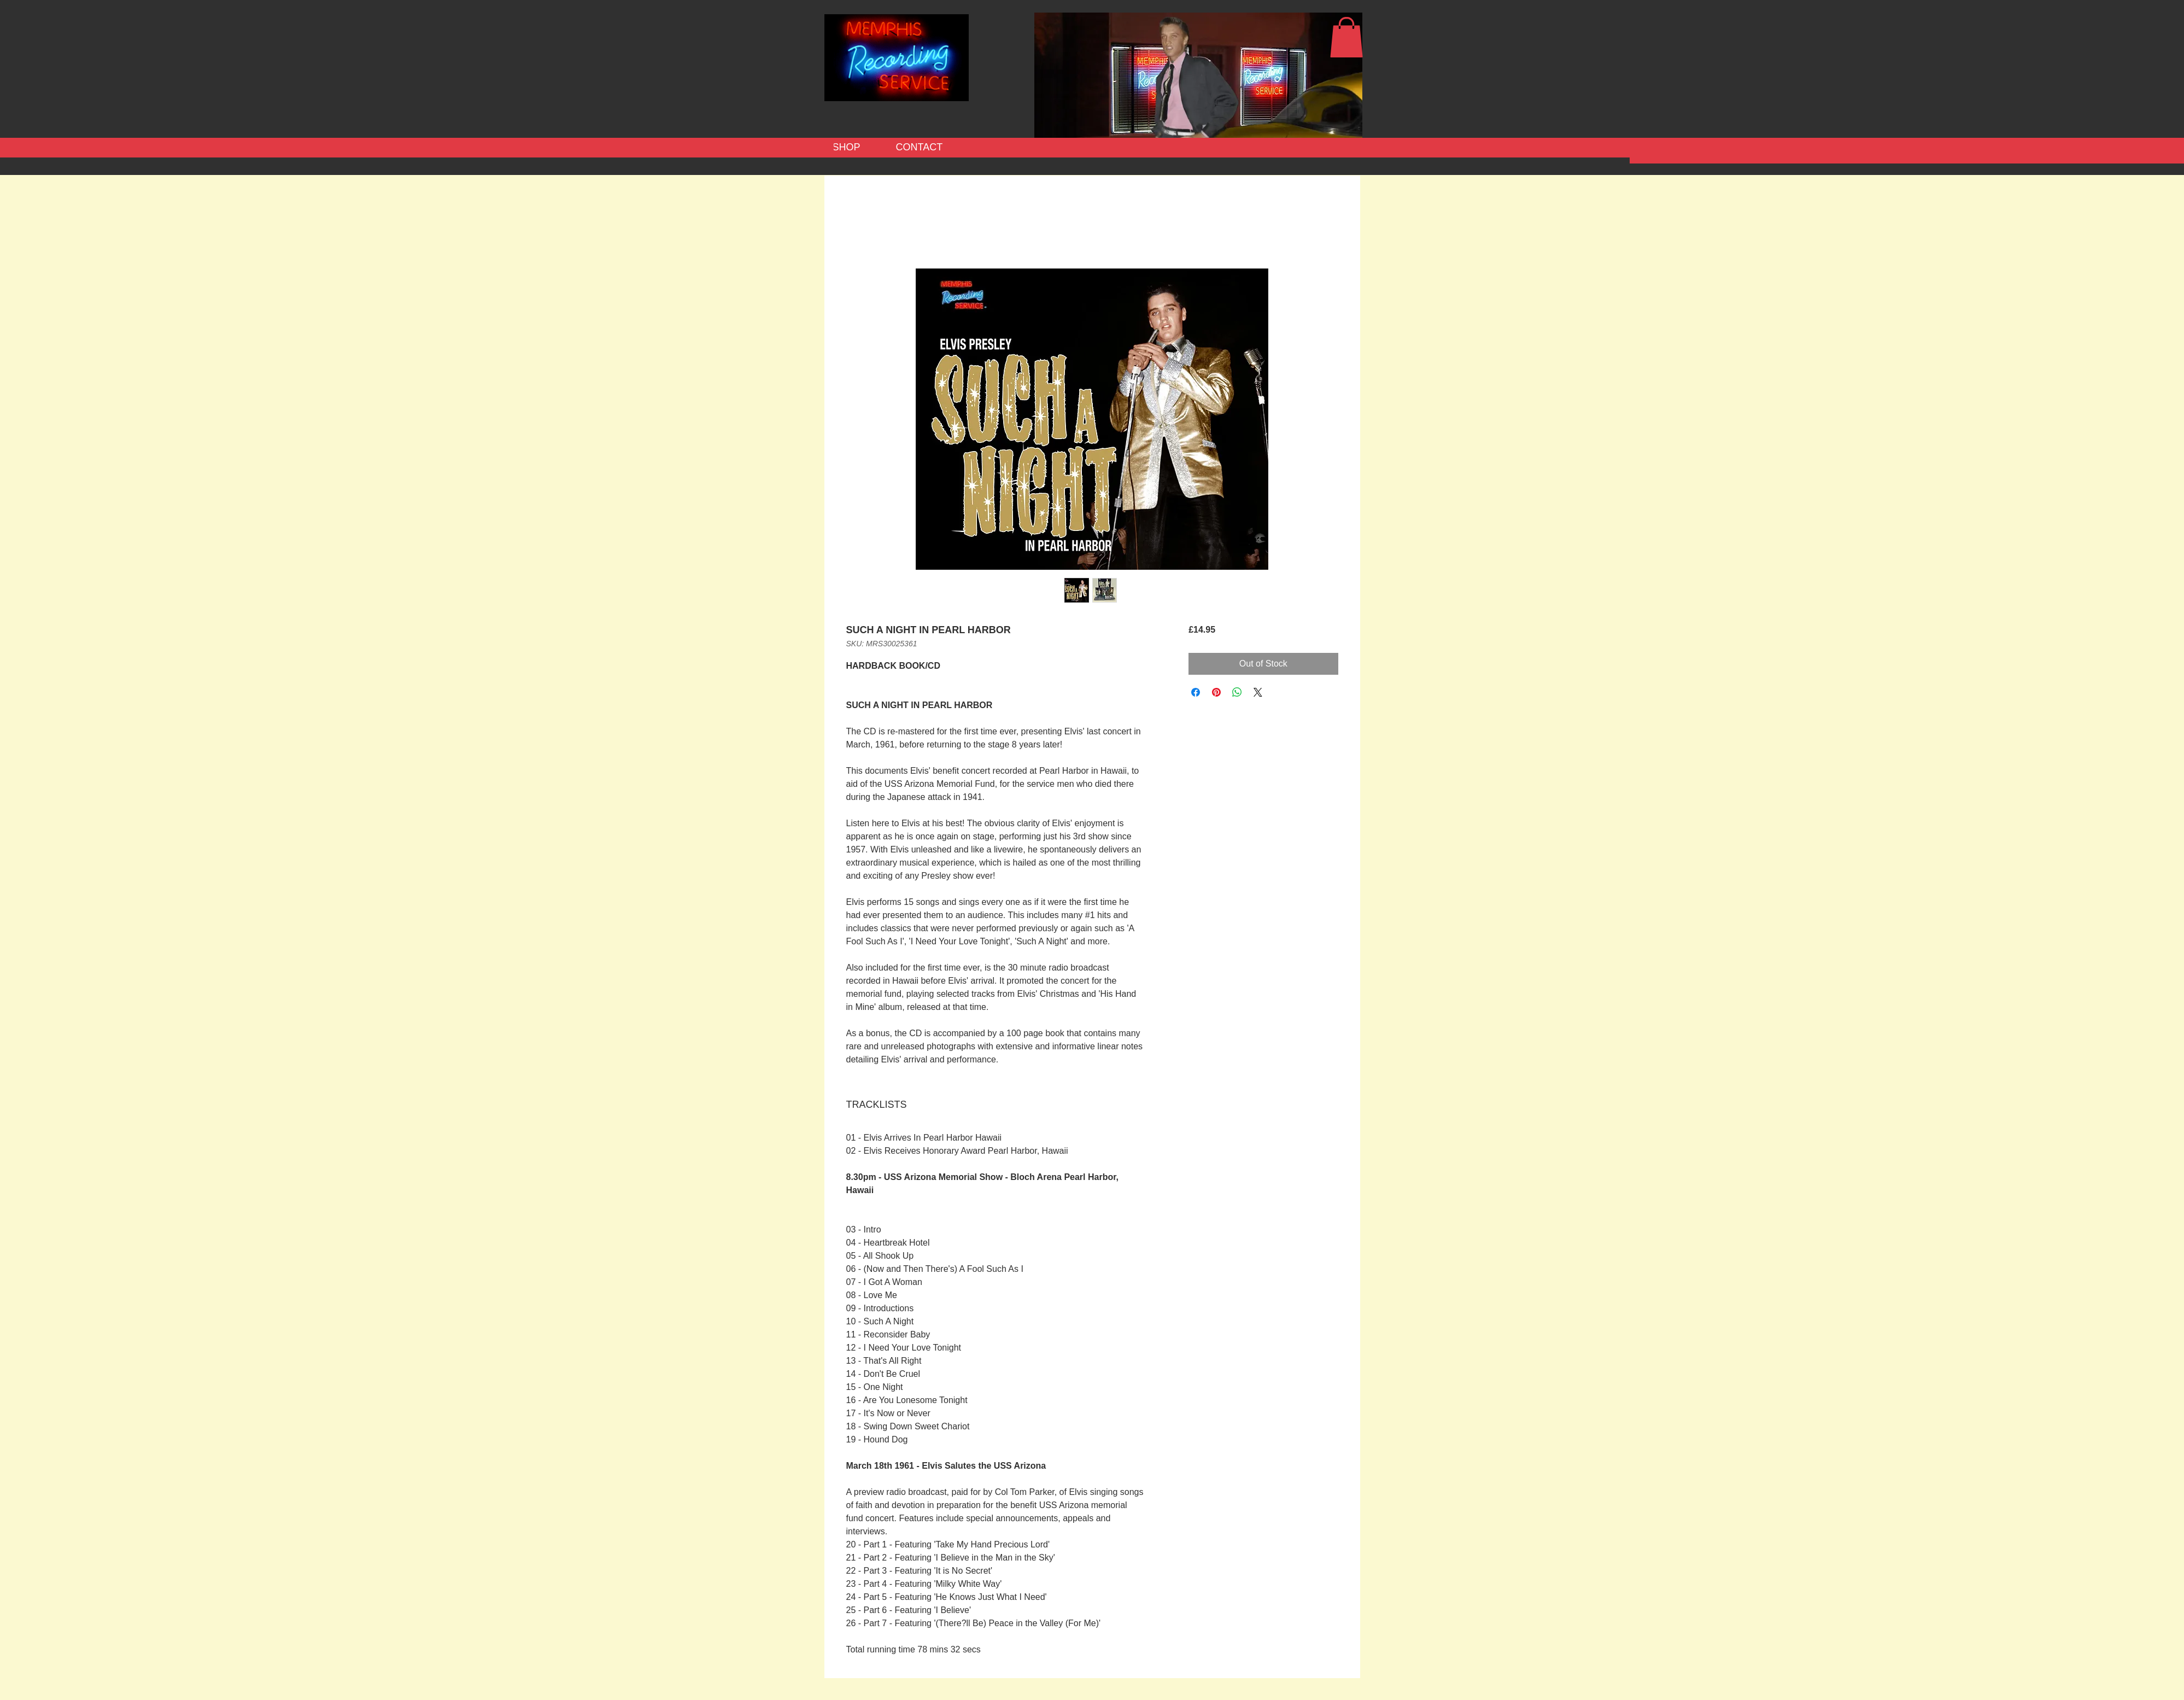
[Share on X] (1257, 692)
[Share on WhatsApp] (1237, 692)
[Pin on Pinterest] (1216, 692)
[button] (1346, 37)
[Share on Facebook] (1195, 692)
